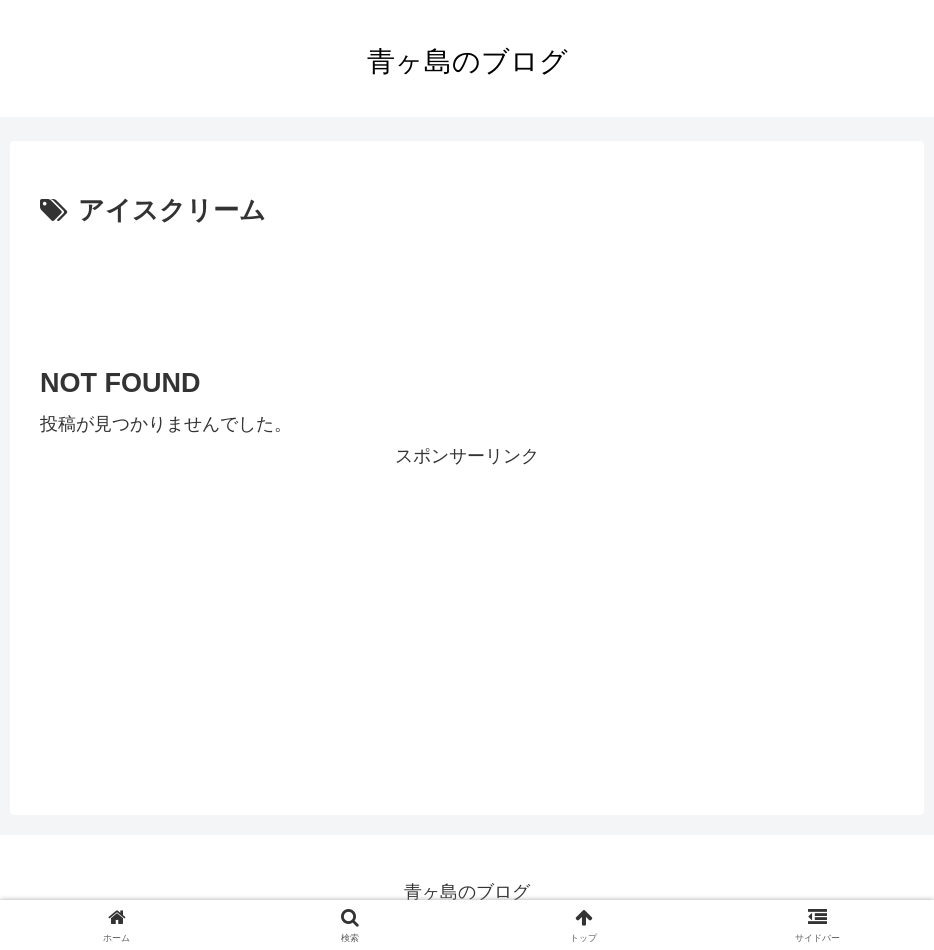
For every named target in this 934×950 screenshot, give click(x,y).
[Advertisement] (467, 289)
